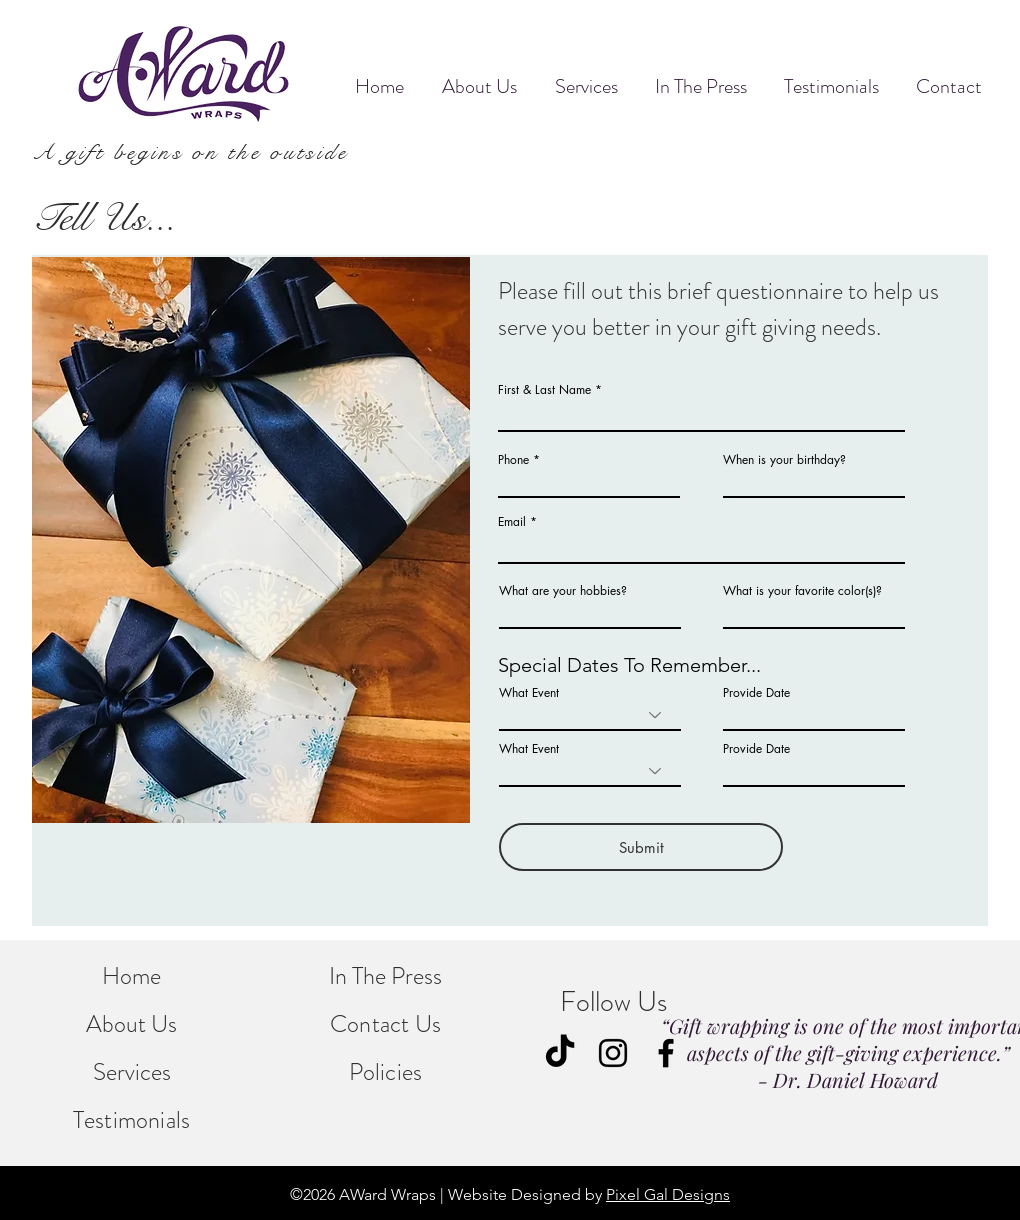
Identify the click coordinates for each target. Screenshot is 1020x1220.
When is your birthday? (784, 460)
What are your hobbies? (563, 591)
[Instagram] (613, 1053)
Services (132, 1072)
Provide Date (756, 693)
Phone (513, 460)
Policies (386, 1072)
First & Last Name (544, 390)
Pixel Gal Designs (668, 1194)
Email (512, 522)
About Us (131, 1024)
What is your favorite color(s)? (802, 591)
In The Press (385, 976)
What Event (529, 693)
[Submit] (641, 847)
